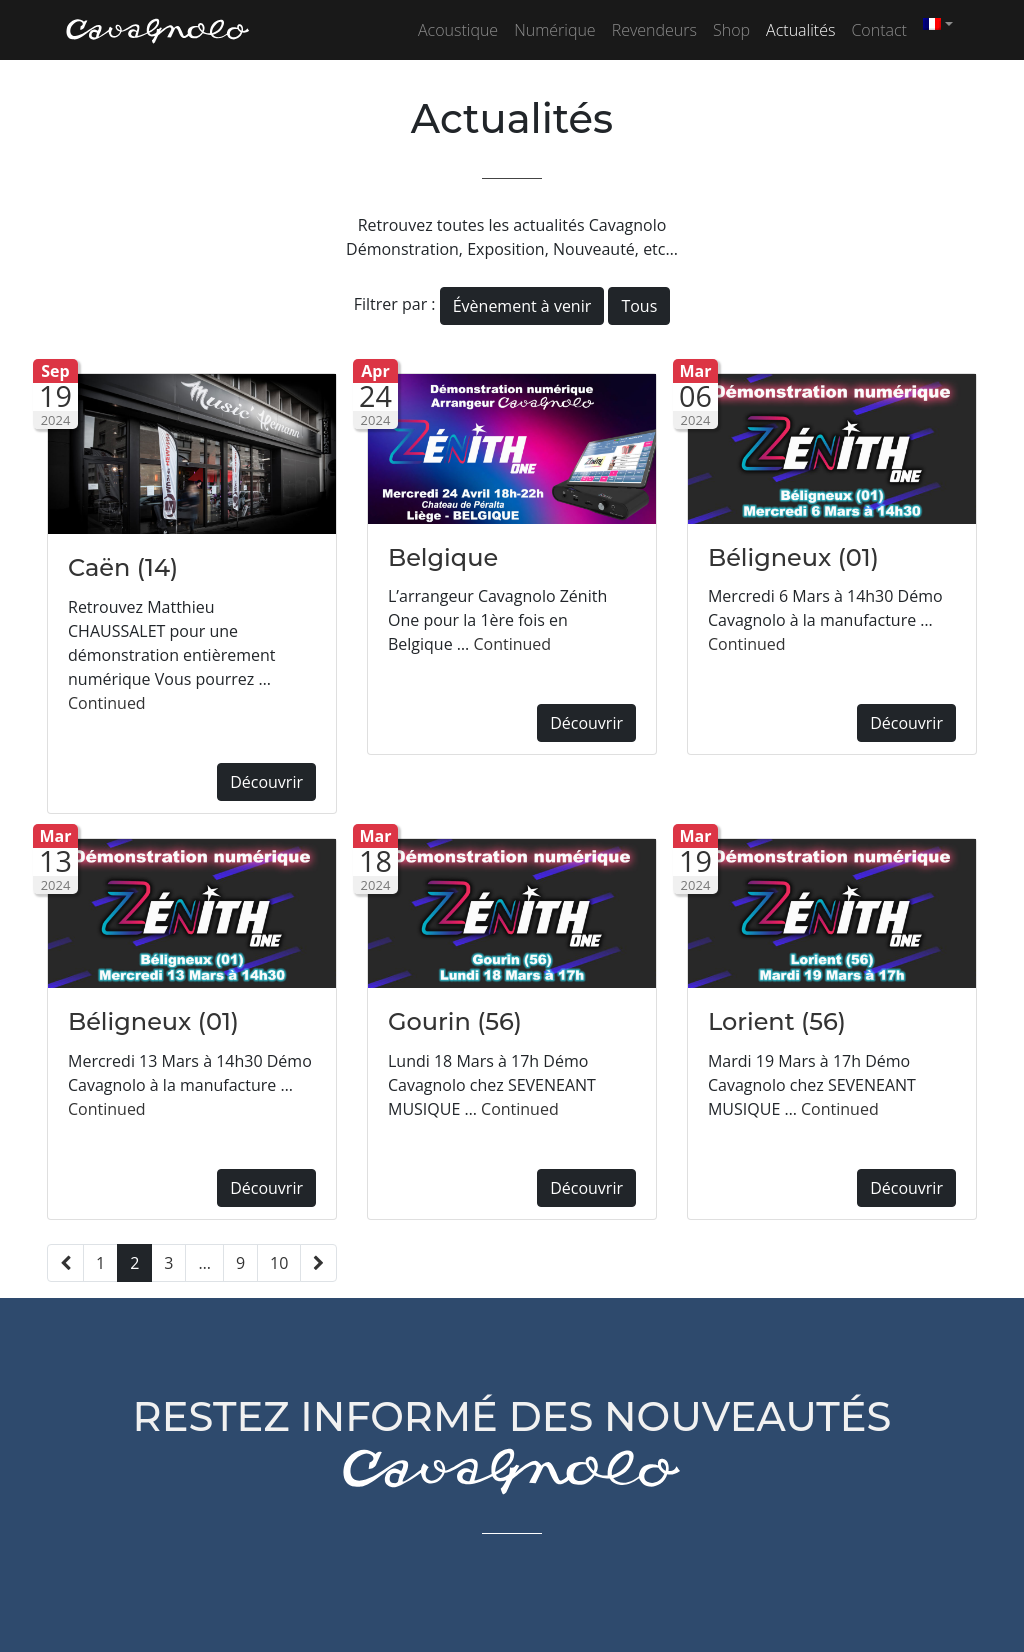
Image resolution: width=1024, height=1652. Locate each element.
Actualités (800, 30)
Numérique (555, 30)
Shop (731, 30)
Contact (879, 30)
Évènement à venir (522, 306)
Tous (639, 306)
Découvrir (266, 782)
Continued (107, 703)
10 (279, 1263)
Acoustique (458, 30)
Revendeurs (654, 30)
